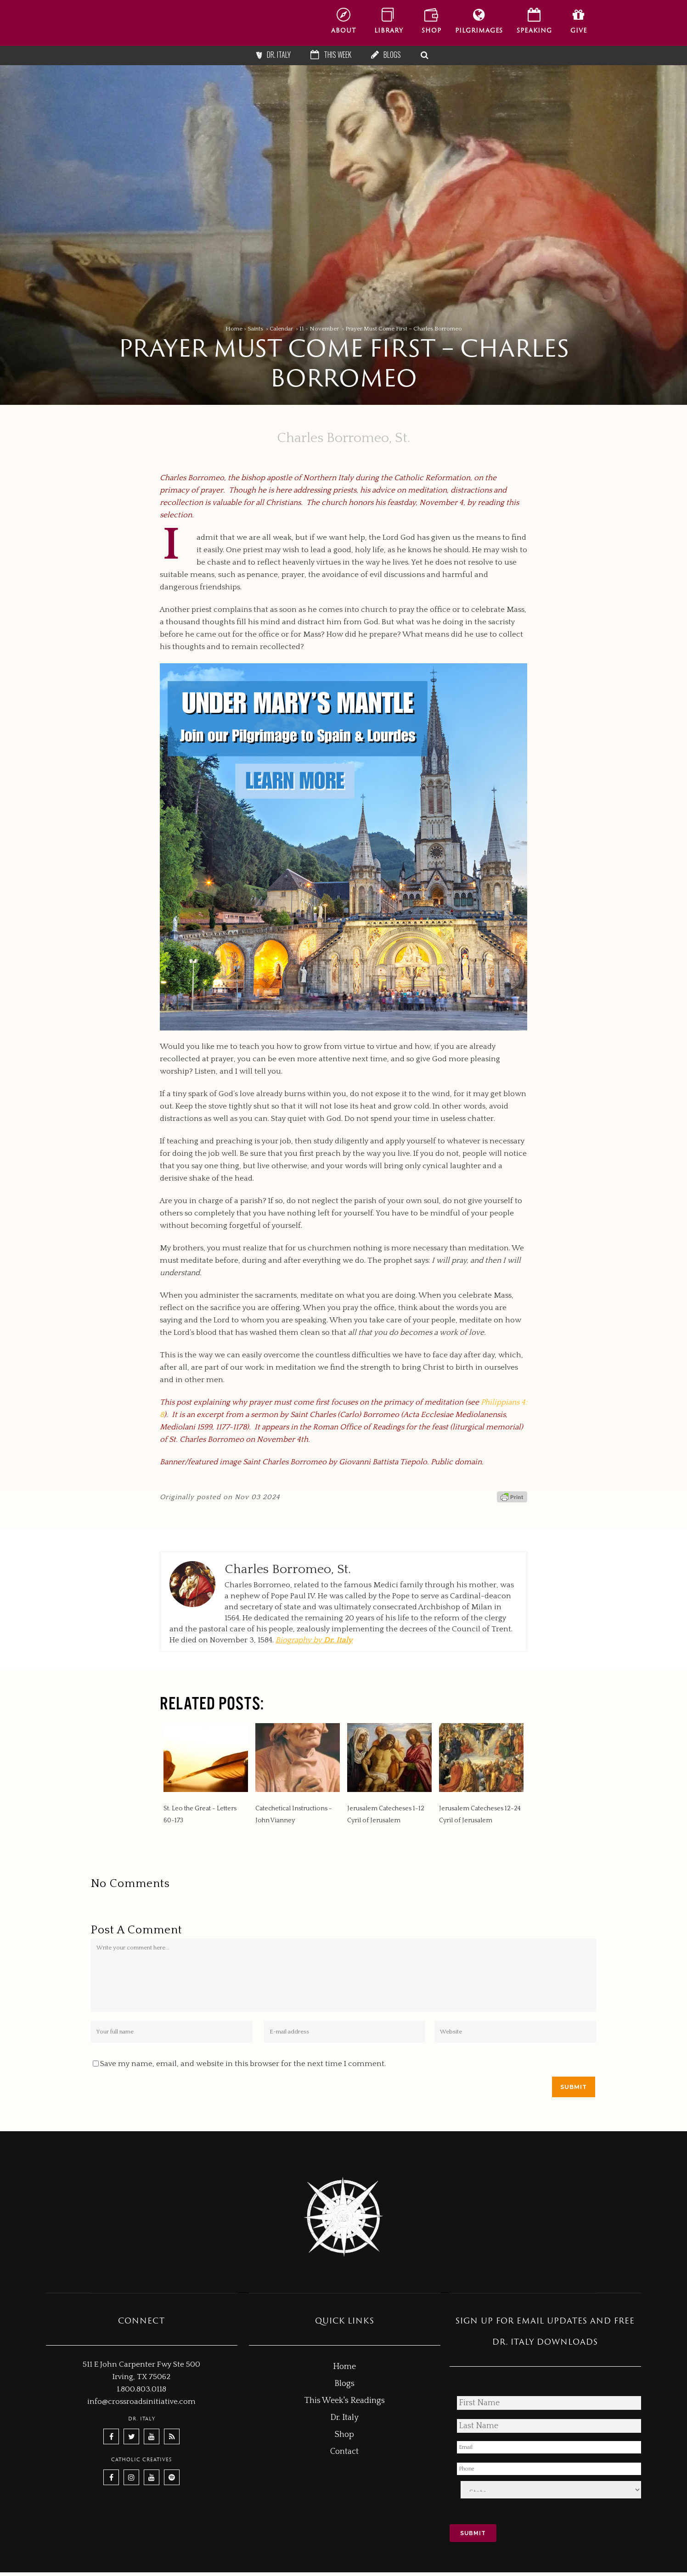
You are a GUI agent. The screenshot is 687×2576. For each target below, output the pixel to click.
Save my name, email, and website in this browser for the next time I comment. (243, 2064)
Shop (344, 2434)
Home (233, 328)
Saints (255, 328)
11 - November (319, 328)
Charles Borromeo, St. (343, 438)
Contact (344, 2451)
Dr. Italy (279, 54)
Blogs (392, 54)
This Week (337, 54)
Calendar (281, 328)
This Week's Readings (344, 2400)
